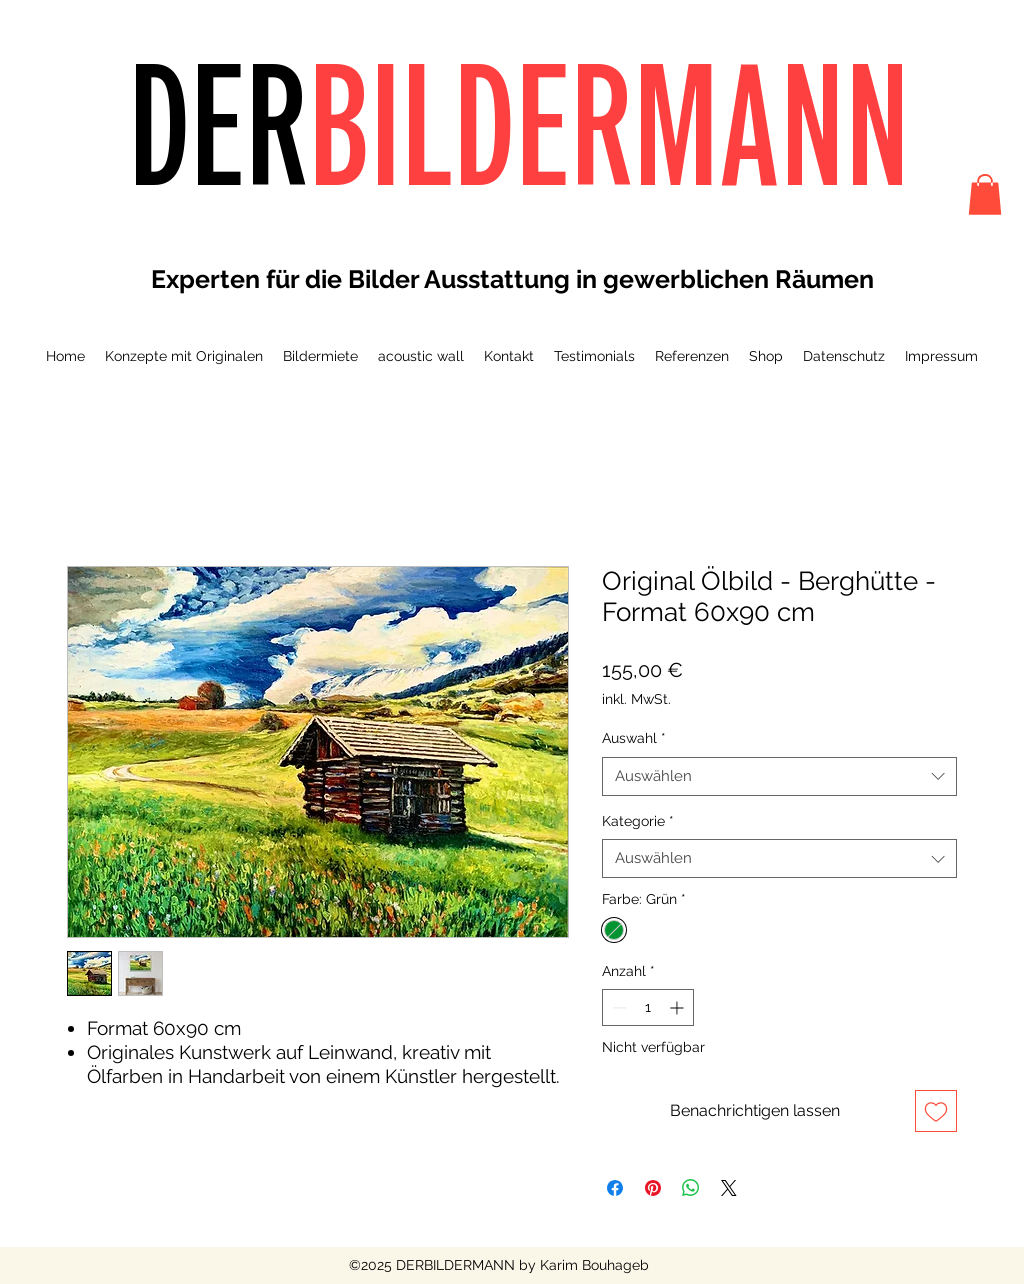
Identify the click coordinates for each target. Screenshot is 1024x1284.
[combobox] (779, 776)
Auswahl (634, 738)
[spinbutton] (648, 1007)
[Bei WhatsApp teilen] (691, 1188)
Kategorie (638, 821)
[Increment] (678, 1007)
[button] (985, 194)
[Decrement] (617, 1007)
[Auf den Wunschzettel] (936, 1111)
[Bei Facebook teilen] (615, 1188)
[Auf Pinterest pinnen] (653, 1188)
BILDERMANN (609, 123)
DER (218, 123)
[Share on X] (729, 1188)
